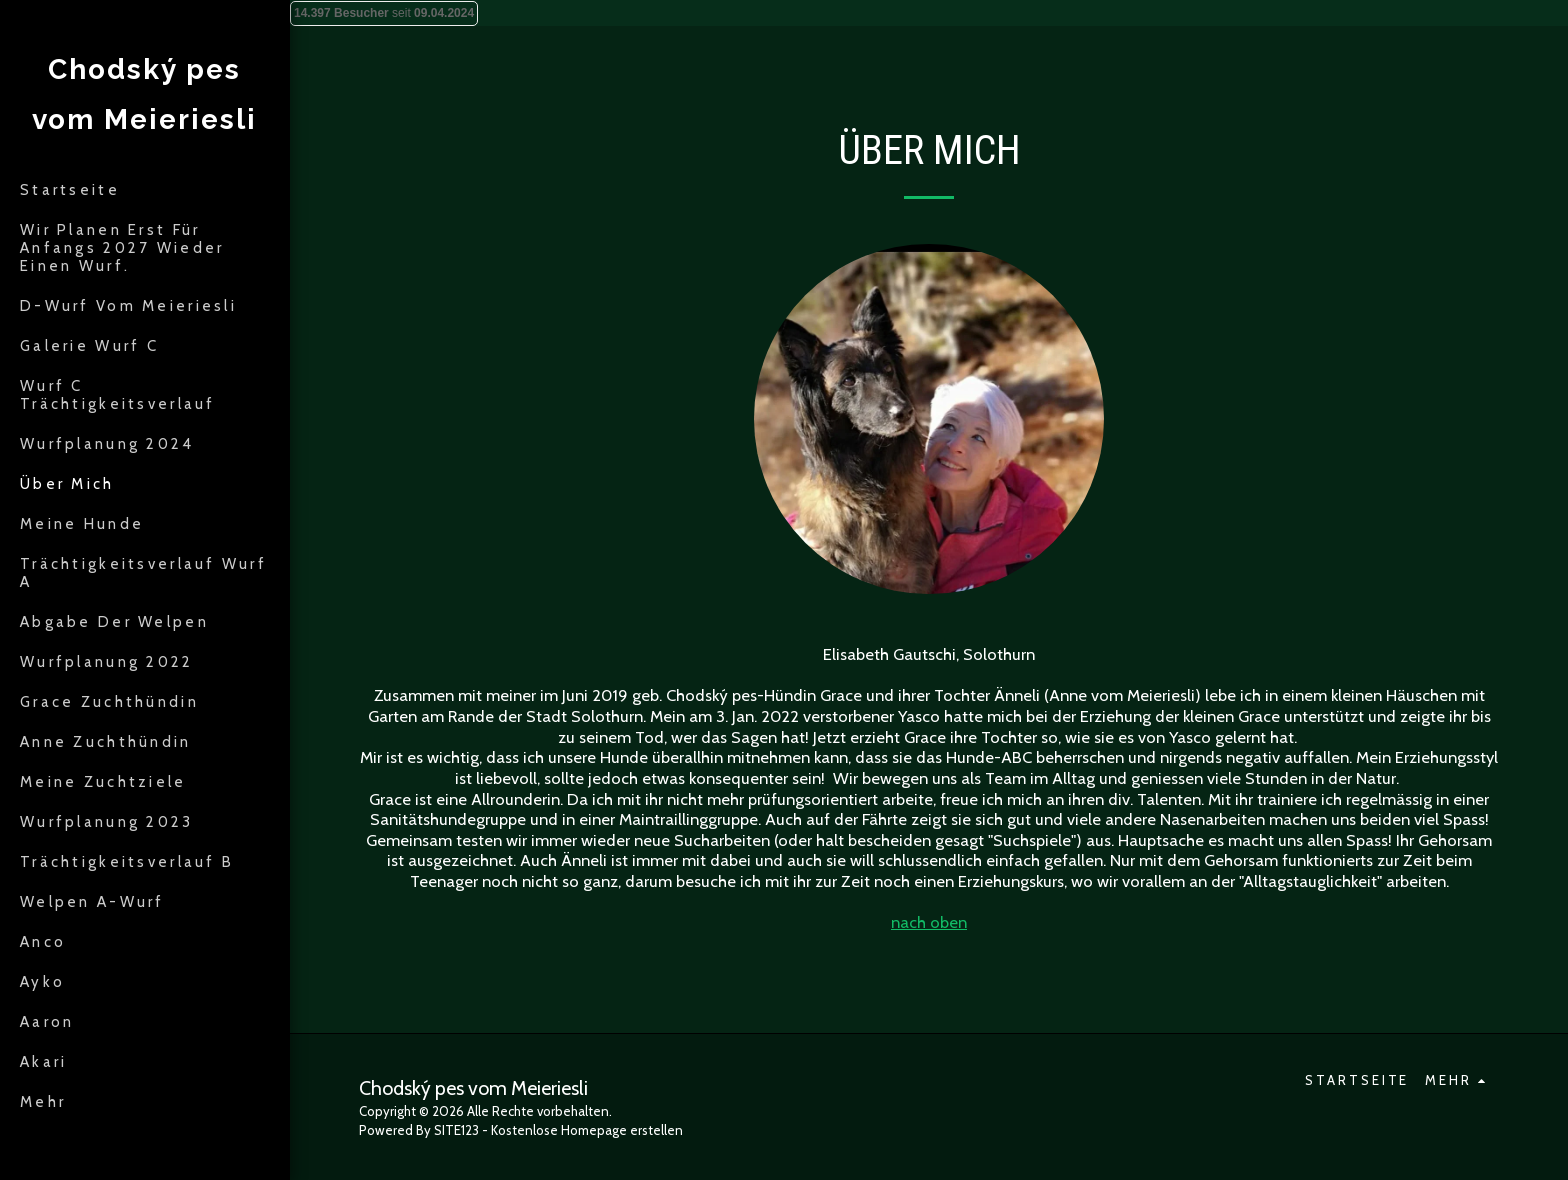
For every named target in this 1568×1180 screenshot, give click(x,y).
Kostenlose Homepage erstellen (587, 1130)
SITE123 (456, 1130)
